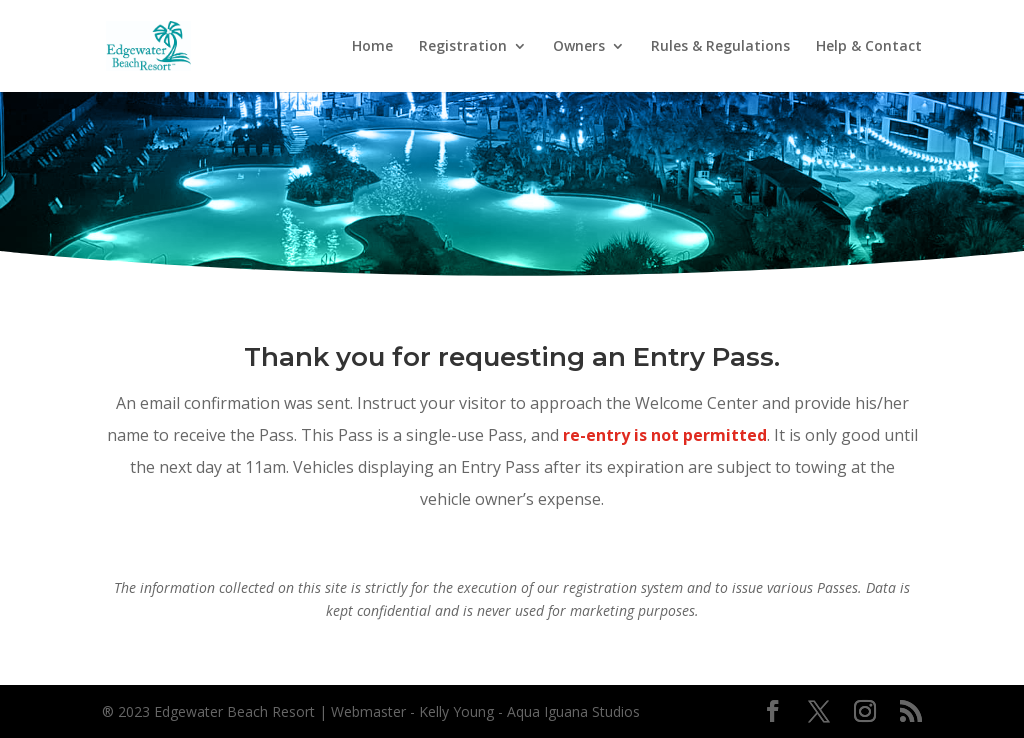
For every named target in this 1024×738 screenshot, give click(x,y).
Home (372, 47)
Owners (579, 47)
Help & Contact (869, 47)
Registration (463, 47)
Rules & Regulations (720, 47)
